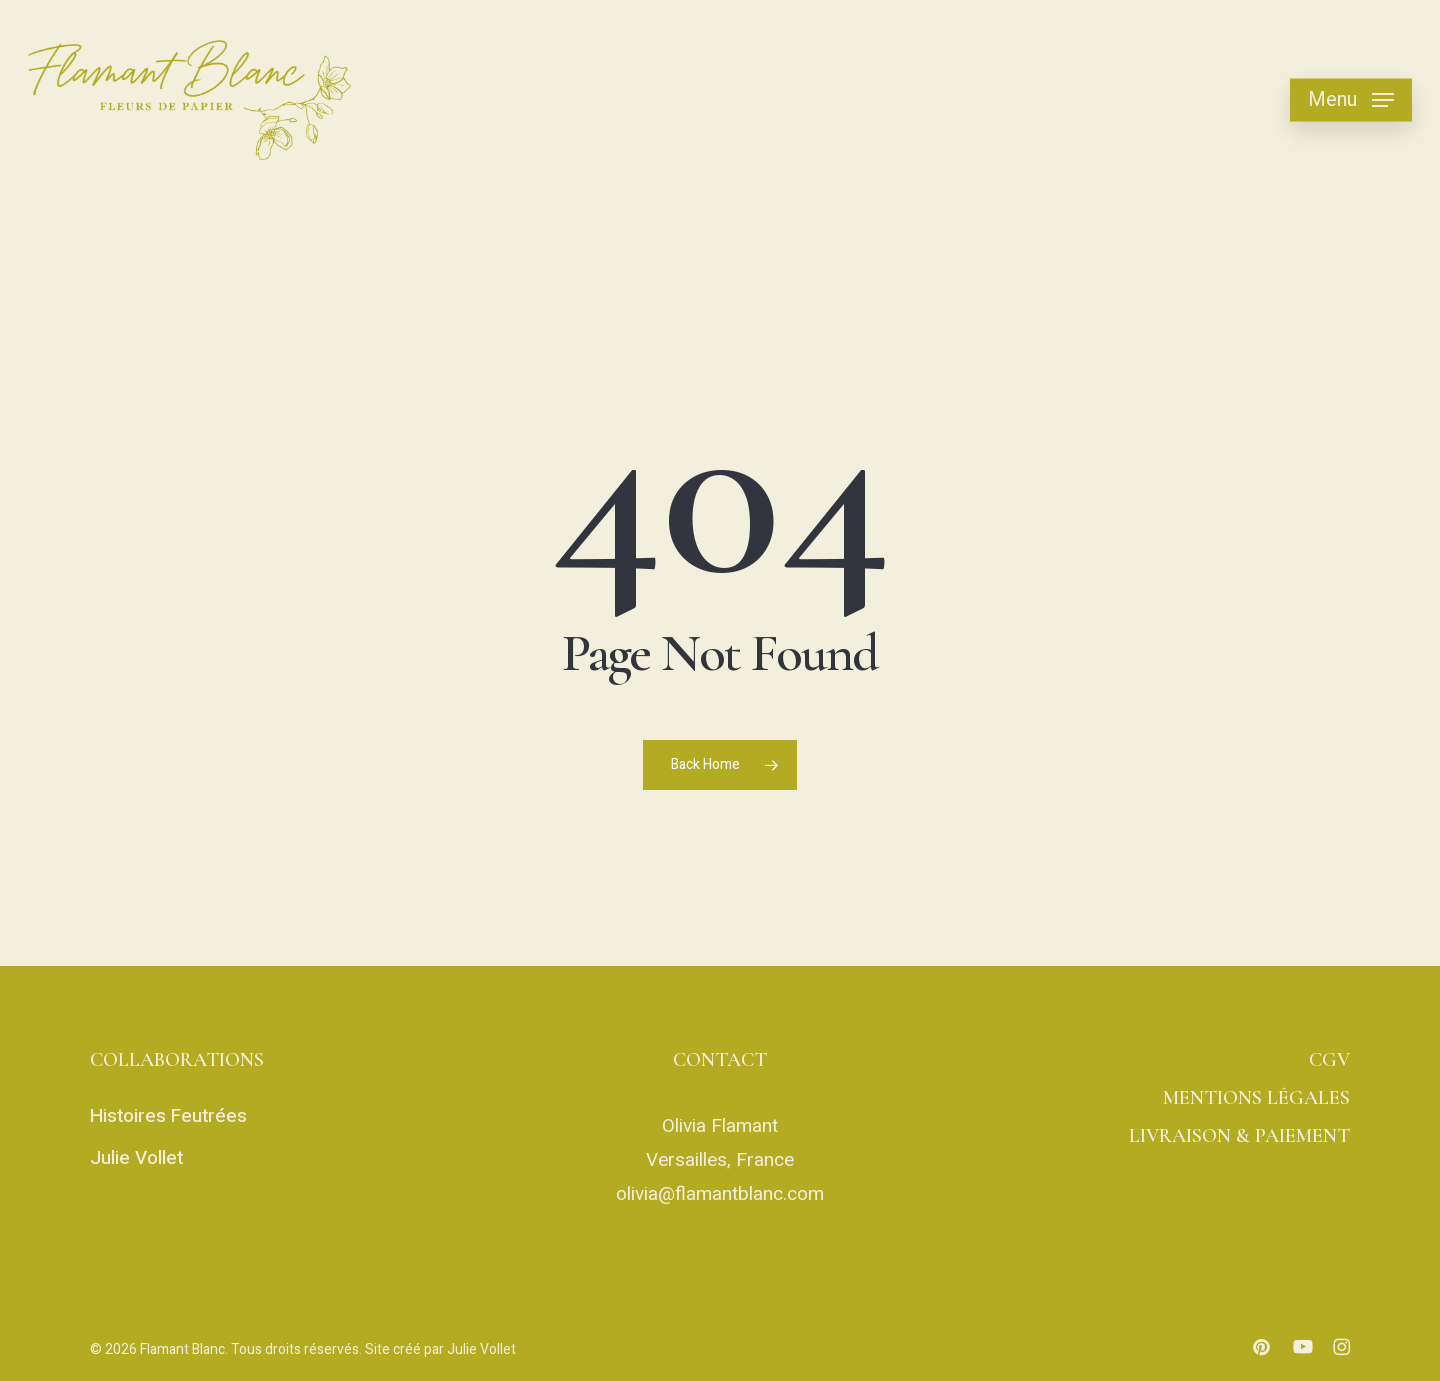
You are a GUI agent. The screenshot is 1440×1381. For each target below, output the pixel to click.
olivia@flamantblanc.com (720, 1194)
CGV (1329, 1060)
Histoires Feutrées (168, 1116)
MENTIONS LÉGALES (1256, 1098)
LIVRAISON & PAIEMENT (1239, 1136)
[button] (1351, 100)
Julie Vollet (136, 1158)
